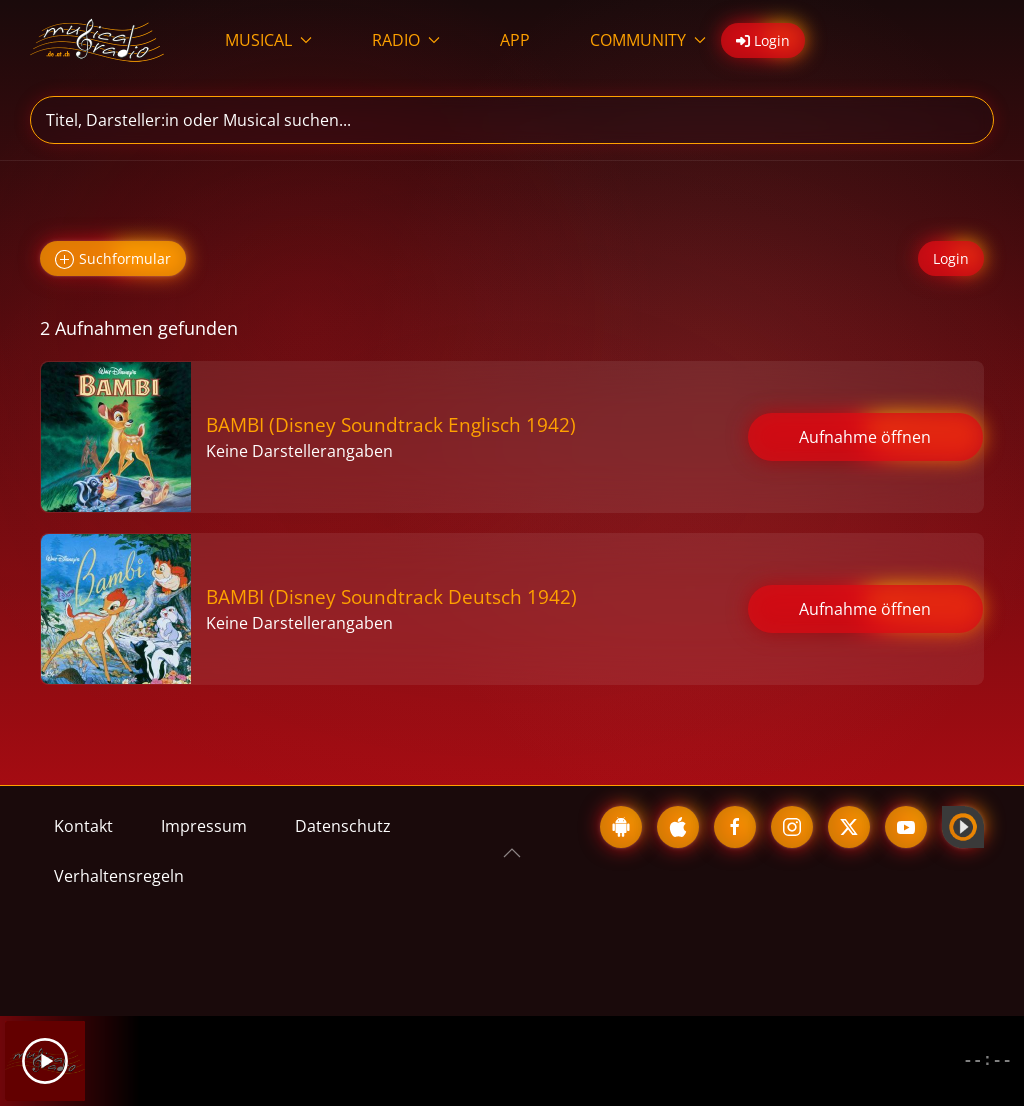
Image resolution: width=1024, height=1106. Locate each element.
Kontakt (83, 826)
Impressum (204, 826)
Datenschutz (343, 826)
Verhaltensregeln (119, 876)
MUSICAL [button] (268, 40)
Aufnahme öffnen (865, 437)
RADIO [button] (406, 40)
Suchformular (113, 259)
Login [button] (763, 40)
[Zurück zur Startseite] (97, 40)
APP (515, 40)
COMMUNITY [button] (648, 40)
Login (951, 258)
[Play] (45, 1061)
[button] (512, 853)
